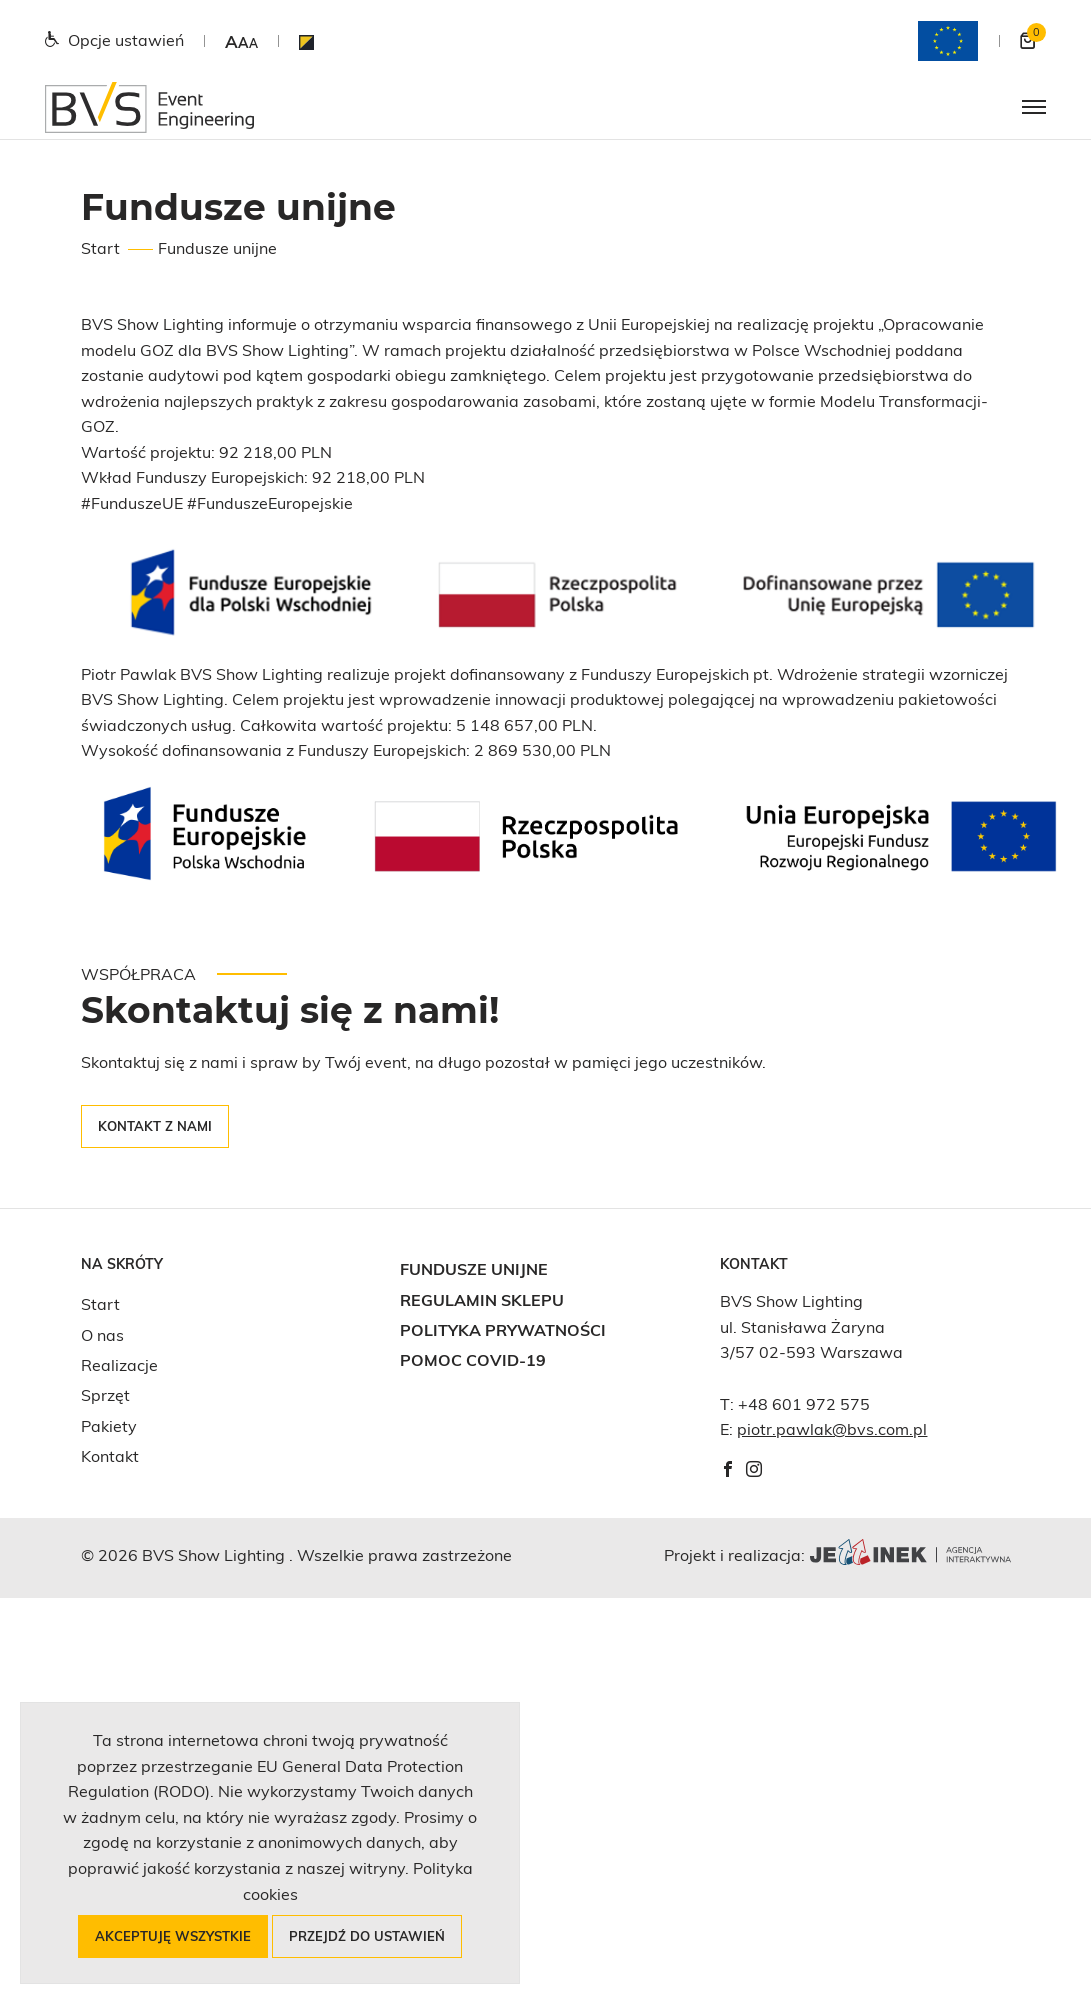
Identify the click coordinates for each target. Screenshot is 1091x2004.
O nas (102, 1335)
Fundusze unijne (474, 1269)
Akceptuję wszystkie (173, 1936)
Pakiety (109, 1426)
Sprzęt (105, 1395)
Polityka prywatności (503, 1330)
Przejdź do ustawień (367, 1936)
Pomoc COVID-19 (473, 1360)
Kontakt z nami (155, 1126)
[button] (241, 41)
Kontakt (110, 1456)
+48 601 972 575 (804, 1404)
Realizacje (119, 1365)
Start (100, 248)
